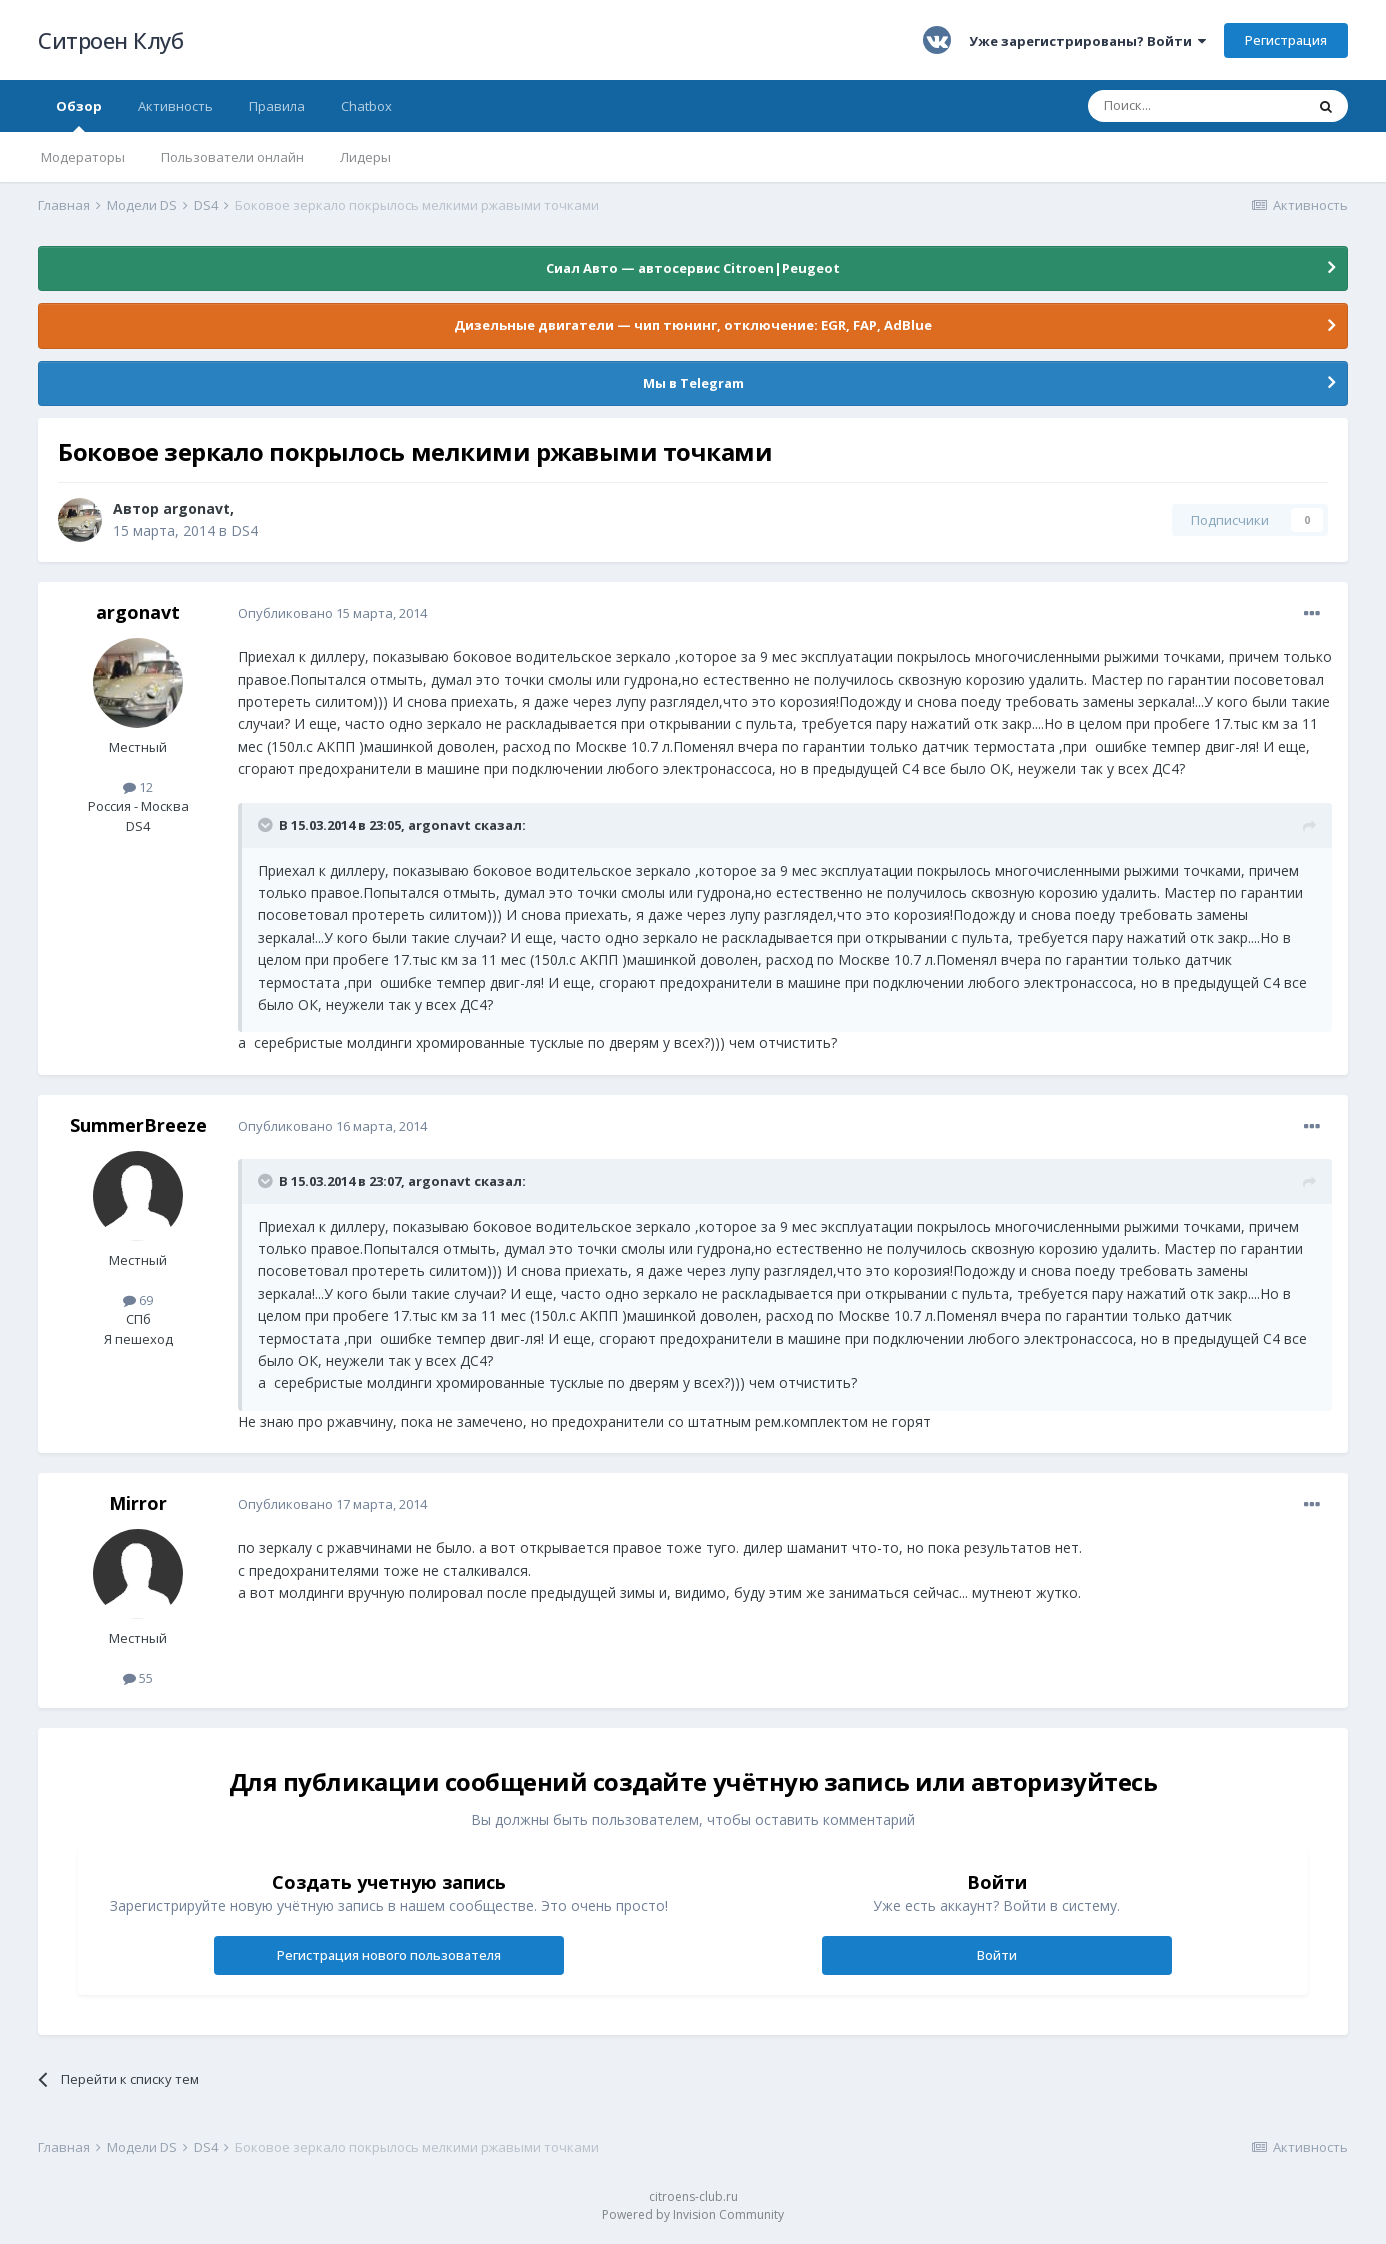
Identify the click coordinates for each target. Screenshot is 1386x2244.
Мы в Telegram (693, 383)
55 (138, 1678)
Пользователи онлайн (232, 157)
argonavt (196, 508)
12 (138, 787)
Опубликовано (332, 613)
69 (138, 1300)
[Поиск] (1196, 106)
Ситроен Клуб (110, 40)
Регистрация (1286, 40)
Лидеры (365, 157)
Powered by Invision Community (693, 2214)
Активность (175, 106)
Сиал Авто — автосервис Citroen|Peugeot (693, 268)
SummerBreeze (138, 1125)
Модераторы (83, 157)
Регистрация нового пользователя (389, 1955)
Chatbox (366, 106)
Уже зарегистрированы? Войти (1087, 41)
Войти (997, 1955)
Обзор (79, 114)
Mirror (138, 1503)
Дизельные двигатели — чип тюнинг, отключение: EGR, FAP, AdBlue (693, 325)
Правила (277, 106)
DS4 (244, 530)
